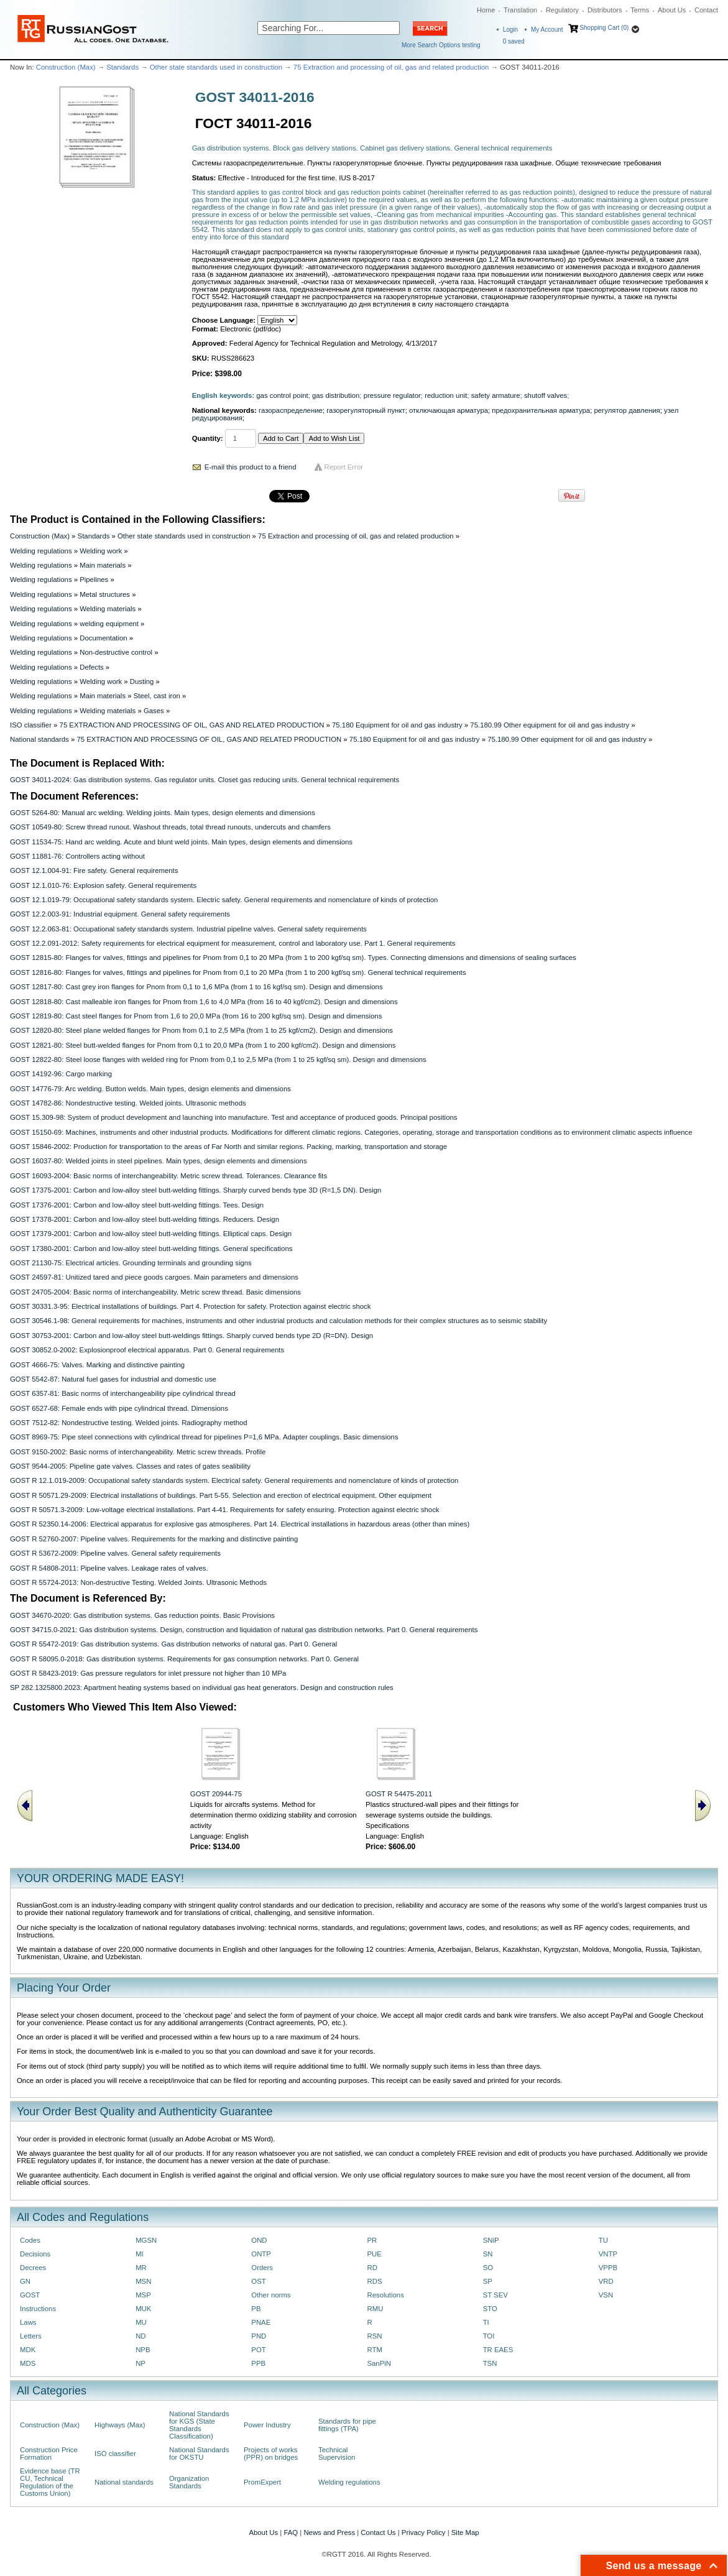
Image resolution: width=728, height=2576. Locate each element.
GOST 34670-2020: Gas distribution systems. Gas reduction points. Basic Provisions (142, 1615)
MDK (27, 2349)
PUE (374, 2254)
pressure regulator (392, 395)
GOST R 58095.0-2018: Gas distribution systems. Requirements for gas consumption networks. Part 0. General (184, 1659)
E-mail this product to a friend (251, 467)
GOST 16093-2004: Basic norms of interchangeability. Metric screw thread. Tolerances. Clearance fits (168, 1176)
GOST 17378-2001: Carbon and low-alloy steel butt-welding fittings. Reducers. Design (144, 1219)
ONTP (261, 2254)
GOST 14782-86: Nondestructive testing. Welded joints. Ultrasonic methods (128, 1103)
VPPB (608, 2267)
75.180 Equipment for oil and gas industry (397, 725)
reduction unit (446, 395)
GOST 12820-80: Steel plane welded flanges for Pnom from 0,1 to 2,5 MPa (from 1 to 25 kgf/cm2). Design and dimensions (201, 1030)
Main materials (103, 565)
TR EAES (498, 2349)
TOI (489, 2336)
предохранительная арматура (541, 410)
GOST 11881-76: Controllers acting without (77, 856)
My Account (547, 29)
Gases (154, 710)
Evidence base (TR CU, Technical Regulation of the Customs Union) (50, 2482)
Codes (30, 2240)
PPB (258, 2363)
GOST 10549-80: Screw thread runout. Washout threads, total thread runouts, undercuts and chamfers (170, 827)
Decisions (35, 2254)
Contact (706, 10)
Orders (262, 2267)
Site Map (465, 2532)
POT (258, 2349)
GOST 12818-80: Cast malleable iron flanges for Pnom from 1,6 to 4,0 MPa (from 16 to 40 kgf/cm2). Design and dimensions (204, 1001)
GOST (30, 2295)
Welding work (101, 551)
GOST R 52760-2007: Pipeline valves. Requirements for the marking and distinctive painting (154, 1539)
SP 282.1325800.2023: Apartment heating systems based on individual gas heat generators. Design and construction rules (202, 1687)
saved (514, 41)
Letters (31, 2336)
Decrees (33, 2267)
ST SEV (495, 2295)
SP (487, 2281)
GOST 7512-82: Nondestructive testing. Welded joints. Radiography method (128, 1422)
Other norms (270, 2295)
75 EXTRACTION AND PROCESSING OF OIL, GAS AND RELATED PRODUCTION (192, 725)
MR (141, 2267)
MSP (143, 2295)
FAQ (290, 2532)
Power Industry (267, 2425)
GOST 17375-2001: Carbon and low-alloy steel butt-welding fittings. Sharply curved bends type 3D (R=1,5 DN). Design (195, 1190)
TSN (490, 2363)
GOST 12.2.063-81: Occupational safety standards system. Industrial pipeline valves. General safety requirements (188, 929)
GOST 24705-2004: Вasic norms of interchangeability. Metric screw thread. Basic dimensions (155, 1292)
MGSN (146, 2240)
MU (141, 2322)
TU (603, 2240)
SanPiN (379, 2363)
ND (140, 2336)
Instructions (38, 2308)
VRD (606, 2281)
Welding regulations (41, 551)
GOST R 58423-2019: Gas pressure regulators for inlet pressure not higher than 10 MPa (148, 1673)
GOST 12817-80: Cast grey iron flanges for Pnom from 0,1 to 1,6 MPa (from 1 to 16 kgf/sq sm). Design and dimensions (196, 986)
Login (510, 29)
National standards (39, 739)
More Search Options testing (441, 45)
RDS (374, 2281)
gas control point (282, 395)
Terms (639, 10)
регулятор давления (627, 410)
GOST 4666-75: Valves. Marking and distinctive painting (97, 1365)
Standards (122, 67)
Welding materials (108, 608)
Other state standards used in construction (216, 67)
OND (259, 2240)
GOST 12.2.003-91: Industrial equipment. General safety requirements (120, 914)
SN (488, 2254)
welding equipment (109, 623)
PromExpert (262, 2482)
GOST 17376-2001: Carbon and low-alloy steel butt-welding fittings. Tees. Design (137, 1205)
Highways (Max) (119, 2425)
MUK (143, 2308)
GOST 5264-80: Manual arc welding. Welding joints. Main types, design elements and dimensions (162, 812)
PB (255, 2308)
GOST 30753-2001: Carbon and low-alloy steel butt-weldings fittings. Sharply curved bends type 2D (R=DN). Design (191, 1335)
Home (486, 10)
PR (372, 2240)
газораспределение (291, 410)
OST (258, 2281)
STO (490, 2308)
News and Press (329, 2532)
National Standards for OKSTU (199, 2453)
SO (488, 2267)
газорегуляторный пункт (365, 410)
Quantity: (207, 438)
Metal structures (105, 594)
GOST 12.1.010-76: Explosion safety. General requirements (103, 885)
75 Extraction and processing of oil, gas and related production (391, 67)
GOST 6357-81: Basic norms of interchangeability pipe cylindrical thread (123, 1393)
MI (140, 2254)
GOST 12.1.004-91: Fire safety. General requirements (94, 870)
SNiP (491, 2240)
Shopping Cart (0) (604, 27)
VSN (606, 2295)
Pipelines (94, 579)
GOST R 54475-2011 (399, 1794)
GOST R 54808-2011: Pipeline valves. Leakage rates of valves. (109, 1568)
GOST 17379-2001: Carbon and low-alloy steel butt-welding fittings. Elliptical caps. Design (151, 1233)
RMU (375, 2308)
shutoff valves (545, 395)
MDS (27, 2363)
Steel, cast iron (157, 695)
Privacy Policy (424, 2532)
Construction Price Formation (49, 2453)
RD (372, 2267)
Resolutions (385, 2295)
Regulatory (562, 10)
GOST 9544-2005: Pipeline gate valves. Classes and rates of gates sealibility (130, 1466)
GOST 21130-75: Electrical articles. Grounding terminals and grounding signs (131, 1263)
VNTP (608, 2254)
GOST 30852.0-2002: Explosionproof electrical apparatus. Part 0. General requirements (147, 1350)
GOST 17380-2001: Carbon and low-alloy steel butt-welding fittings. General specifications (151, 1248)
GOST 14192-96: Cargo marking (61, 1074)
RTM (374, 2349)
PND (258, 2336)
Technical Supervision (336, 2453)
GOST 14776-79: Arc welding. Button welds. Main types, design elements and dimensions (150, 1088)
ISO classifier (31, 725)
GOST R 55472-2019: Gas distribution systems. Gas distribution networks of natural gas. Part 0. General (173, 1644)
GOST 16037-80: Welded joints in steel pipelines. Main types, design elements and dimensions (158, 1161)
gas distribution (335, 395)
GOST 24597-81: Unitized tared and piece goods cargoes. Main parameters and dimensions (154, 1277)
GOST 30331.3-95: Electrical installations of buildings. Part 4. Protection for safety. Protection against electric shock (190, 1306)
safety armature (495, 395)
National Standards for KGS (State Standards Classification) (199, 2425)
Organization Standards (189, 2482)
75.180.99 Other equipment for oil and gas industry (549, 725)
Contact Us (378, 2532)
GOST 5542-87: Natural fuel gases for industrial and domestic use (113, 1379)
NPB (143, 2349)
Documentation (103, 638)
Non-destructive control (116, 652)
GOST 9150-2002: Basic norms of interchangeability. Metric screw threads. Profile (137, 1452)
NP (140, 2363)
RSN (374, 2336)
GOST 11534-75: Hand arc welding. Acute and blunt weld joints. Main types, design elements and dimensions (181, 842)
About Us (672, 10)
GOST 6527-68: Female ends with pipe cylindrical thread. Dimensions (119, 1408)
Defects (92, 667)
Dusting (142, 681)
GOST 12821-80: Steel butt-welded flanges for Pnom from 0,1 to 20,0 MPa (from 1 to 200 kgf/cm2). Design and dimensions (202, 1045)
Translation (520, 10)
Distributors (604, 10)
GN (25, 2281)
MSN (143, 2281)
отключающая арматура (448, 410)
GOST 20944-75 (216, 1794)
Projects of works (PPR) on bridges (271, 2453)
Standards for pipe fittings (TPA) (347, 2424)
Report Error (344, 467)
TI (486, 2322)
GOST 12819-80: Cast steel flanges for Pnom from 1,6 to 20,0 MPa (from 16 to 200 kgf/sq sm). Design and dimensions (196, 1016)
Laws (28, 2322)
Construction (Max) (66, 67)
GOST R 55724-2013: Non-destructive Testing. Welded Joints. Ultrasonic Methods (138, 1582)
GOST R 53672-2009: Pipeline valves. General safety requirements (115, 1553)
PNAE (260, 2322)
